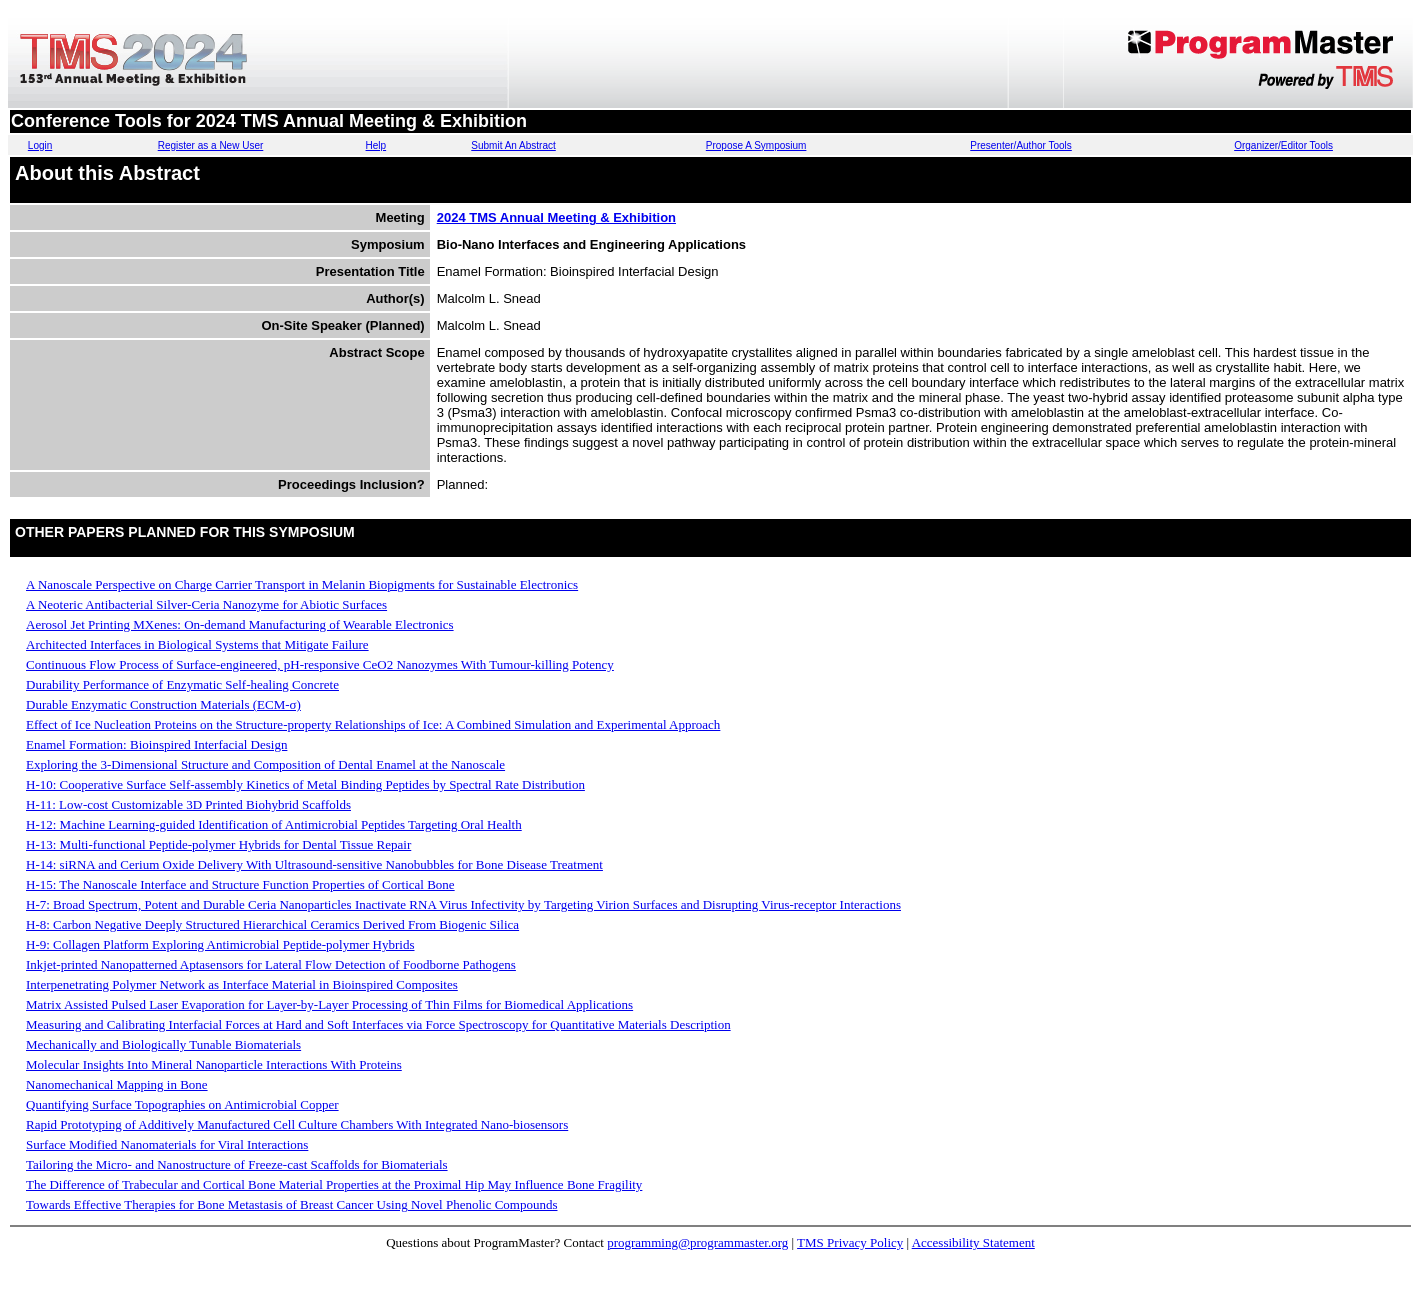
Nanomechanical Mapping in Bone (117, 1084)
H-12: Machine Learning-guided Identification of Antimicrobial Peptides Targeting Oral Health (274, 824)
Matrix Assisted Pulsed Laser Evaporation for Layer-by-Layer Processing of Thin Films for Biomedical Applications (329, 1004)
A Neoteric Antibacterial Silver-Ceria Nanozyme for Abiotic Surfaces (206, 604)
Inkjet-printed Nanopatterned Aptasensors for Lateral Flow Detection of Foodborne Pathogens (271, 964)
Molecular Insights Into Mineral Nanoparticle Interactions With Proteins (214, 1064)
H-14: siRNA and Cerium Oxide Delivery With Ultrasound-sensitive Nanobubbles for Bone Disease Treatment (314, 864)
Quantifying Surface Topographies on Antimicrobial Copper (182, 1104)
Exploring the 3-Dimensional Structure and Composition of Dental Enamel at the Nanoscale (265, 764)
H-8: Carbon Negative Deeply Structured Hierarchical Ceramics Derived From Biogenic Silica (272, 924)
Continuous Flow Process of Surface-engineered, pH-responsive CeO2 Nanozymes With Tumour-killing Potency (320, 664)
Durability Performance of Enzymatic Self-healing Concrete (182, 684)
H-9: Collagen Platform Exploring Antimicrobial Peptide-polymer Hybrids (220, 944)
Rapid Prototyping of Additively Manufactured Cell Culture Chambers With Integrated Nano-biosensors (297, 1124)
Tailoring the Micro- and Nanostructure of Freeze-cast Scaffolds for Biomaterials (237, 1164)
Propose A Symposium (756, 145)
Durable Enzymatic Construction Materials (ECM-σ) (163, 704)
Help (376, 145)
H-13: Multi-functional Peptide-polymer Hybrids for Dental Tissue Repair (218, 844)
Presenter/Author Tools (1021, 145)
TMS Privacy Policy (850, 1242)
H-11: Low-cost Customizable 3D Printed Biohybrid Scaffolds (188, 804)
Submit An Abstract (513, 145)
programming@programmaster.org (697, 1242)
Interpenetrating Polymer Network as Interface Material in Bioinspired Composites (242, 984)
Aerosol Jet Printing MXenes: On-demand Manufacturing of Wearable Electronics (240, 624)
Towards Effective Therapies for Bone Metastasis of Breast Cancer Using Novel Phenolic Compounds (292, 1204)
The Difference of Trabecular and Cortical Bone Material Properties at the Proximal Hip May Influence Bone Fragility (334, 1184)
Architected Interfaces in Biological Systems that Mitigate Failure (197, 644)
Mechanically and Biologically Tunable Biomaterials (163, 1044)
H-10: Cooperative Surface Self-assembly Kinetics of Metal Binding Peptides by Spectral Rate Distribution (305, 784)
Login (40, 145)
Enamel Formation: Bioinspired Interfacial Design (156, 744)
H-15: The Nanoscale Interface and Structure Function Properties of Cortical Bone (240, 884)
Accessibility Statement (973, 1242)
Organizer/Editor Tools (1283, 145)
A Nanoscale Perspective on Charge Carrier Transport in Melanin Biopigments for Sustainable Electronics (302, 584)
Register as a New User (211, 145)
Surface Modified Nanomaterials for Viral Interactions (167, 1144)
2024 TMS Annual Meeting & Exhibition (556, 217)
